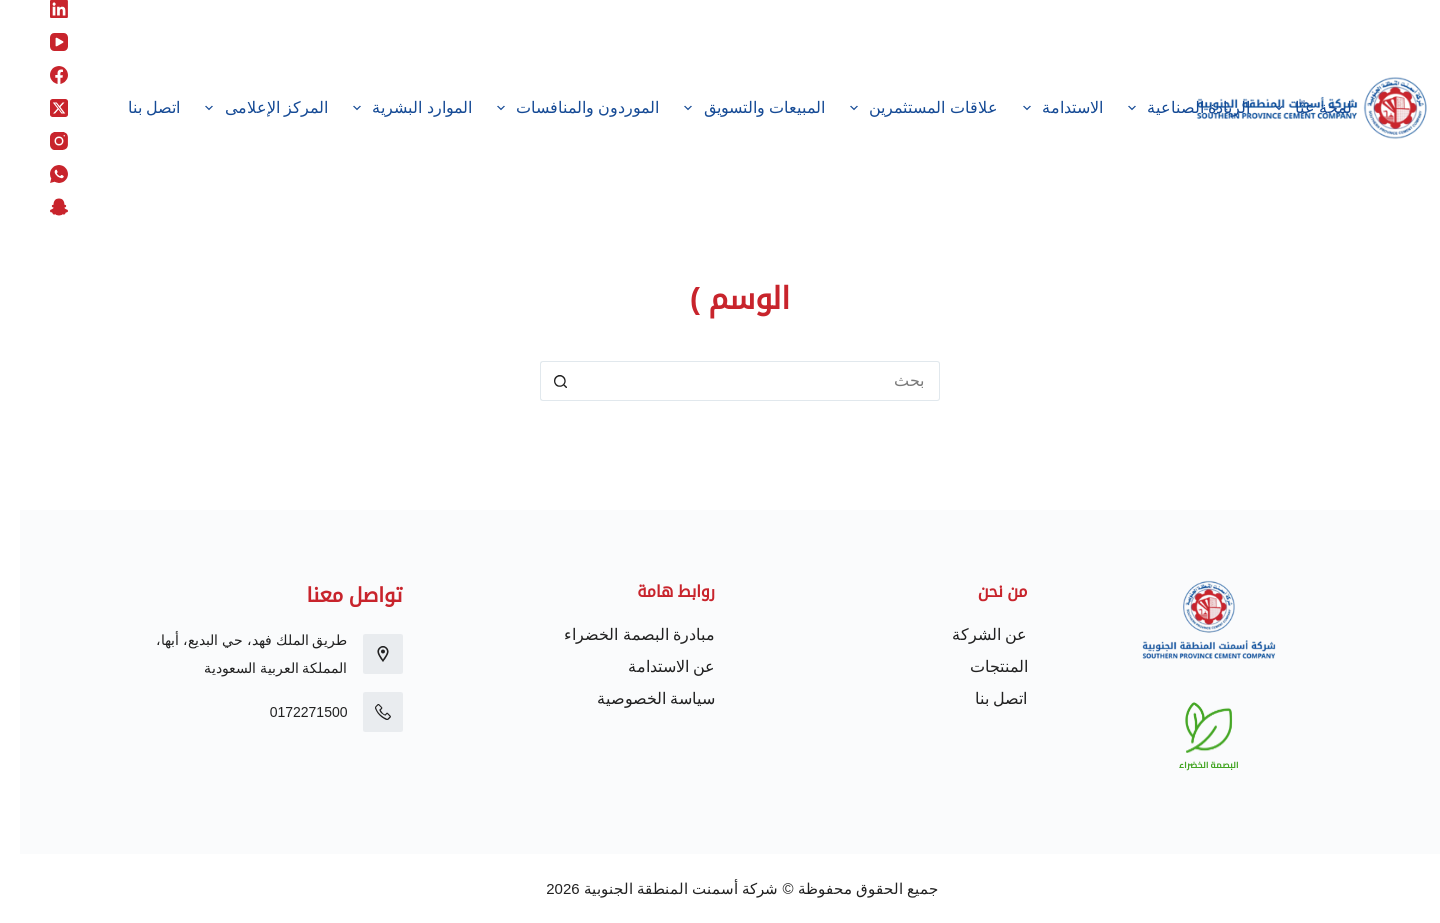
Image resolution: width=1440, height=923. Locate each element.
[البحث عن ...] (740, 381)
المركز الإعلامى (243, 108)
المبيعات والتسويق (731, 108)
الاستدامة (1039, 108)
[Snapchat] (39, 207)
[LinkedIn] (39, 9)
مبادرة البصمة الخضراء (619, 634)
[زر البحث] (540, 381)
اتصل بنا (134, 107)
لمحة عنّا (1290, 108)
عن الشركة (969, 634)
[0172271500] (363, 712)
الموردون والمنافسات (554, 108)
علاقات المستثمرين (899, 108)
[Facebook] (39, 75)
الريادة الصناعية (1165, 108)
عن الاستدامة (651, 666)
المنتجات (979, 666)
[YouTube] (39, 42)
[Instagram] (39, 141)
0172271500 (289, 712)
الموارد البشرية (389, 108)
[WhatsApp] (39, 174)
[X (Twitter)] (39, 108)
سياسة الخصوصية (636, 698)
